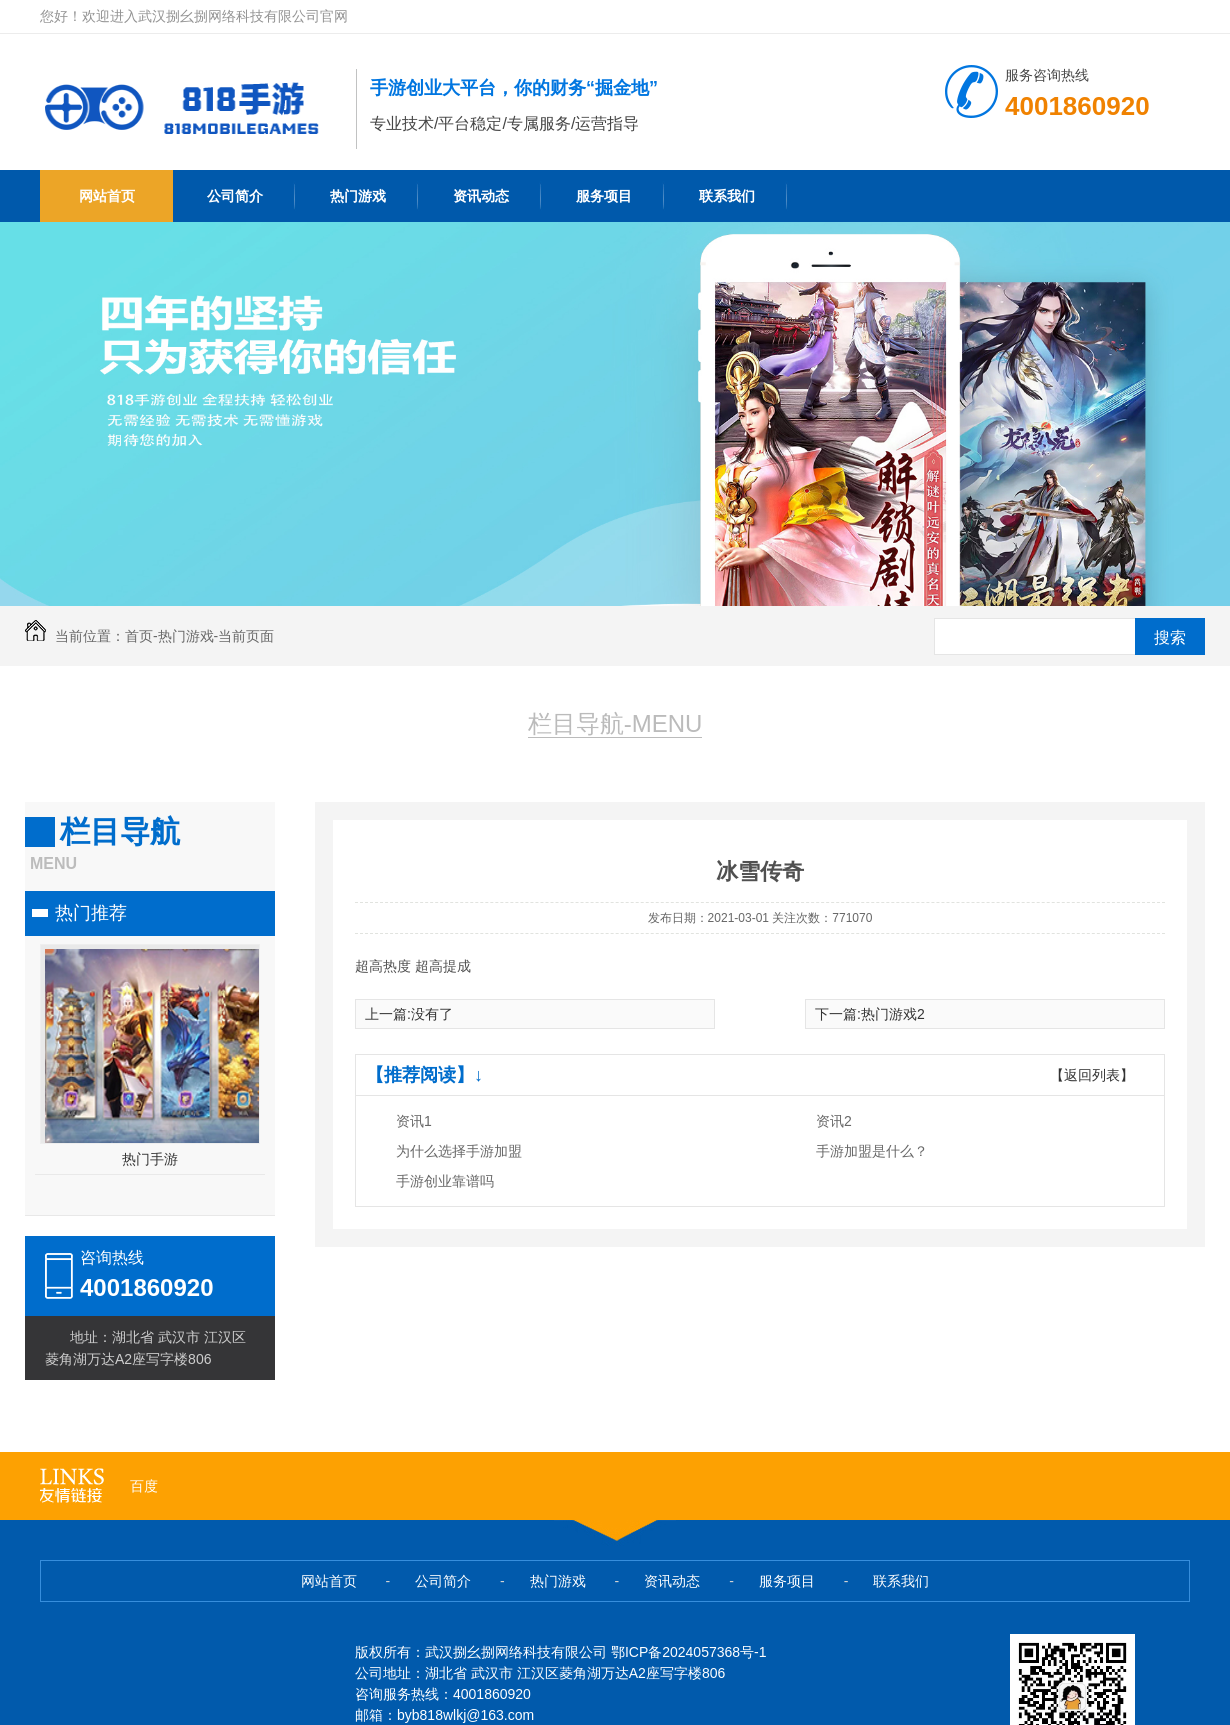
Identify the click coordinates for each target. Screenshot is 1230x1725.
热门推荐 (91, 913)
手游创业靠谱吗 (445, 1181)
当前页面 (246, 636)
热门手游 (150, 1159)
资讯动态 (481, 196)
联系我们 (727, 196)
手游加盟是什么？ (872, 1151)
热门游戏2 (893, 1014)
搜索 (1170, 637)
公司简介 (235, 196)
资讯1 (414, 1121)
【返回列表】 (1092, 1075)
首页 (139, 636)
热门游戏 (358, 196)
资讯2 (834, 1121)
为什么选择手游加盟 (459, 1151)
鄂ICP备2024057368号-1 (689, 1652)
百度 (144, 1486)
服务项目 (604, 196)
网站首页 (107, 196)
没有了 (432, 1014)
